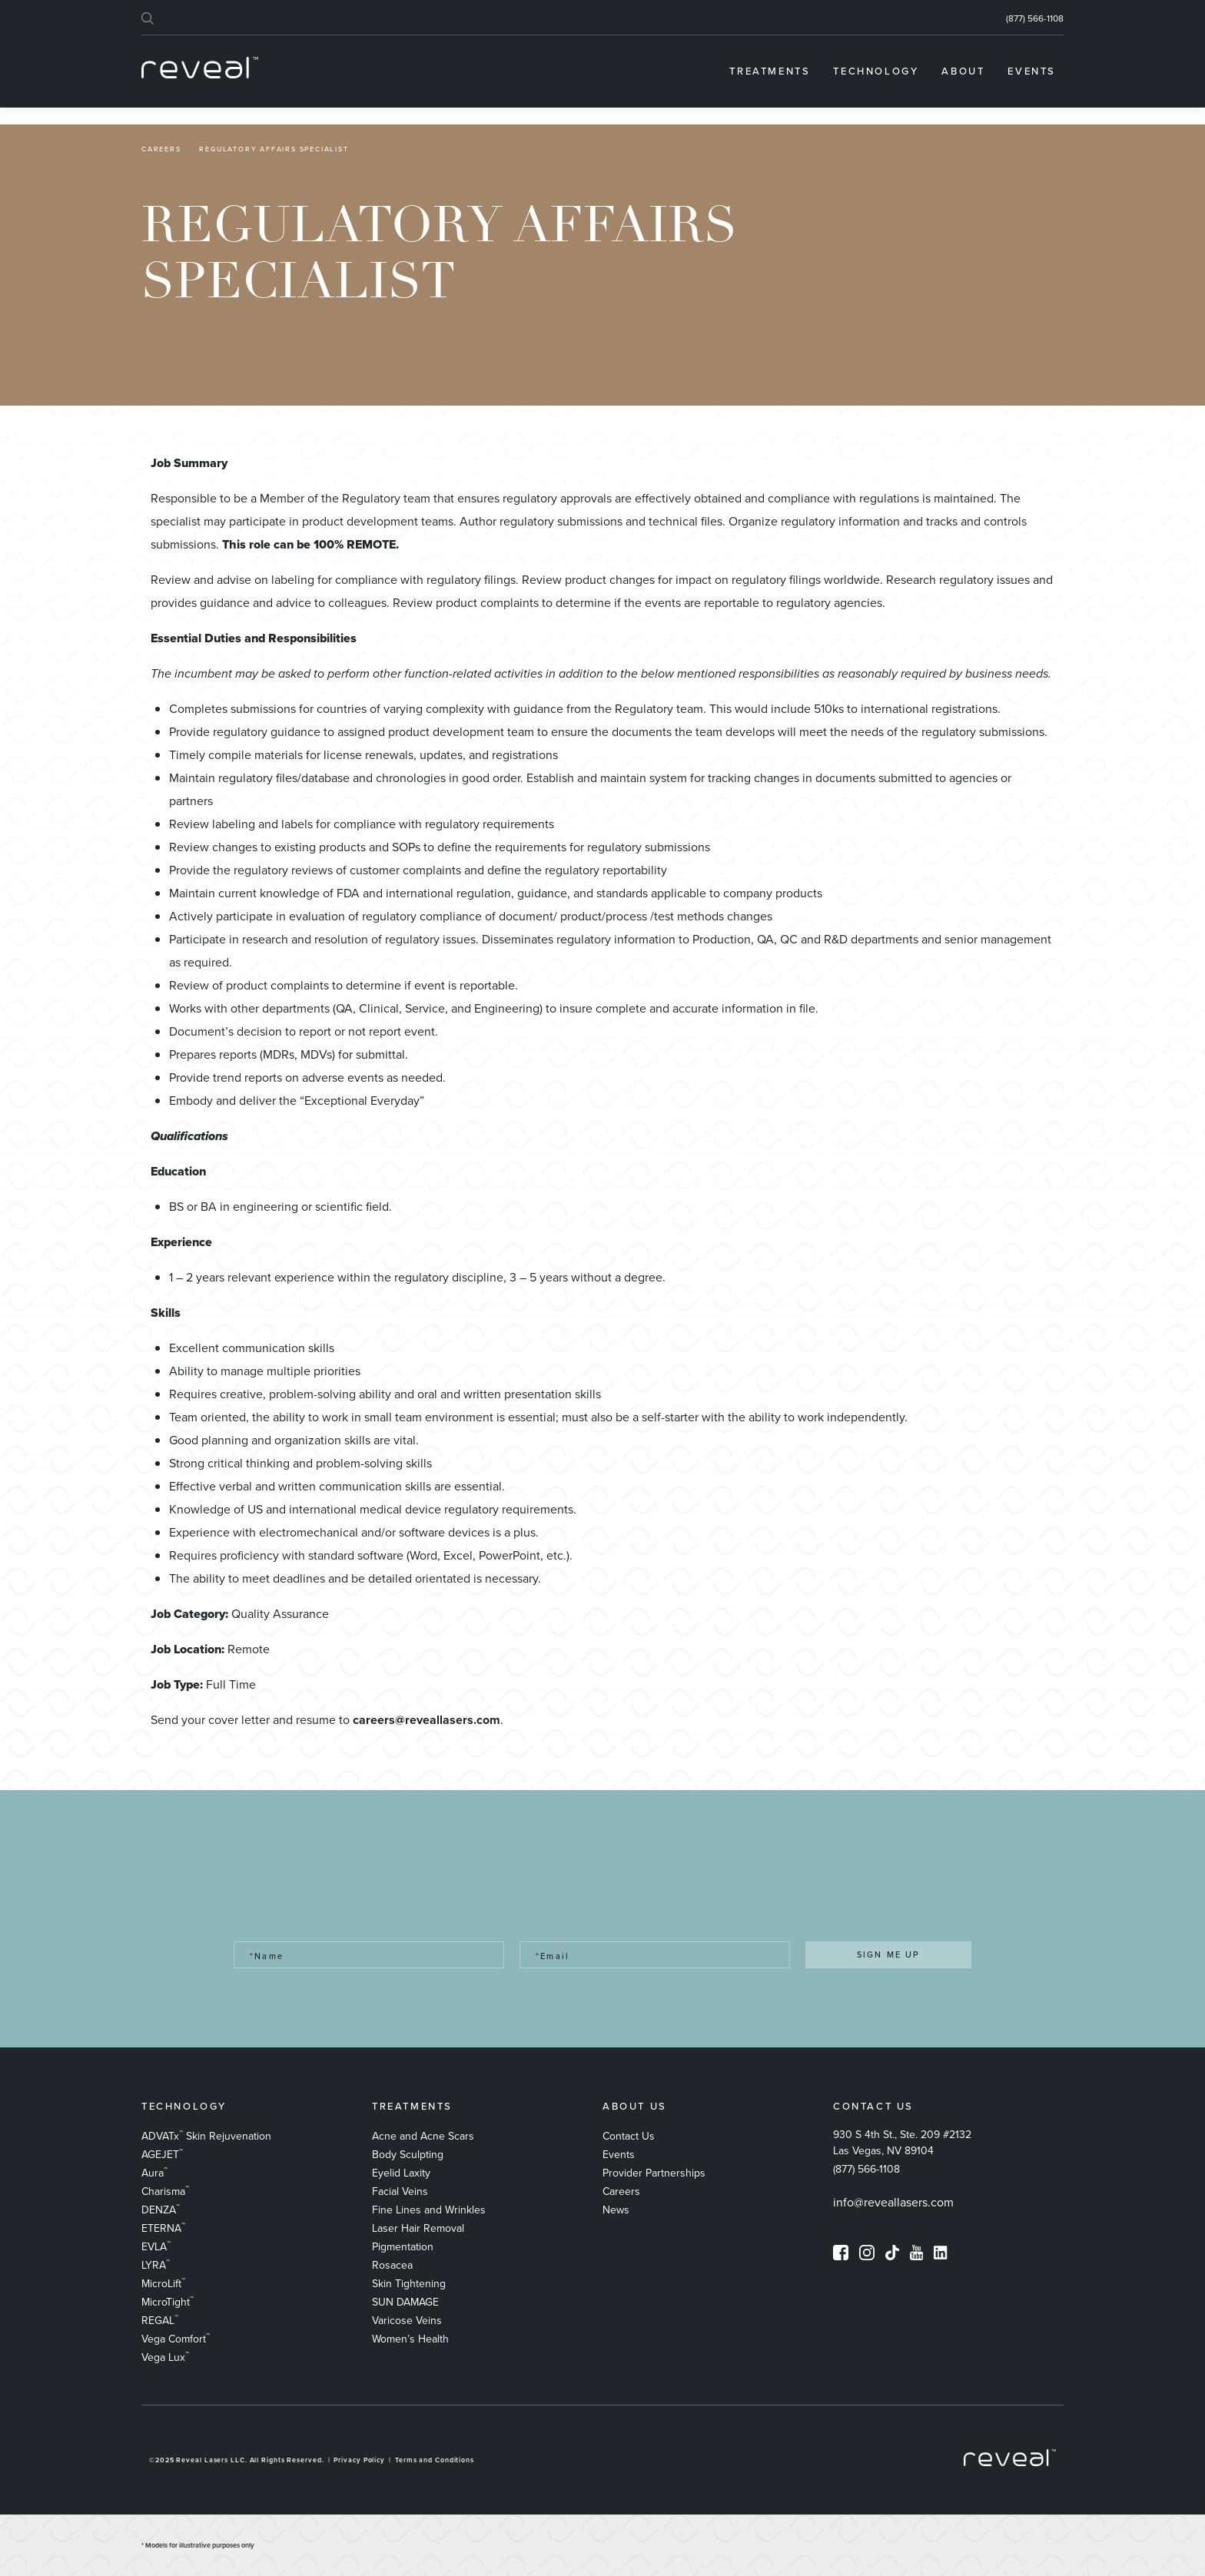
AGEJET (162, 2155)
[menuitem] (769, 71)
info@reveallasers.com (893, 2202)
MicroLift (163, 2284)
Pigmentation (402, 2247)
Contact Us (628, 2136)
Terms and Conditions (434, 2460)
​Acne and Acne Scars (423, 2136)
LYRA (155, 2265)
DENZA (160, 2210)
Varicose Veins (407, 2320)
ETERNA (163, 2228)
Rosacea (392, 2265)
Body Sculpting (407, 2155)
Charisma (165, 2191)
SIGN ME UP (889, 1954)
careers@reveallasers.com (426, 1720)
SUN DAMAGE (405, 2302)
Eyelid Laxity (401, 2173)
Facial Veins (400, 2191)
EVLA (156, 2247)
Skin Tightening (409, 2284)
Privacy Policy (359, 2460)
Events (618, 2155)
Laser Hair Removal (418, 2228)
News (615, 2210)
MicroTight (167, 2302)
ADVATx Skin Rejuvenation (206, 2136)
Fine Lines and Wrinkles (429, 2210)
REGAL (159, 2320)
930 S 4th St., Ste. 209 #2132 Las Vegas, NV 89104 (902, 2143)
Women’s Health (410, 2339)
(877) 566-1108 (1035, 18)
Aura (154, 2173)
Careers (161, 149)
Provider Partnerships (653, 2173)
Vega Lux (165, 2357)
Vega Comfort (175, 2339)
